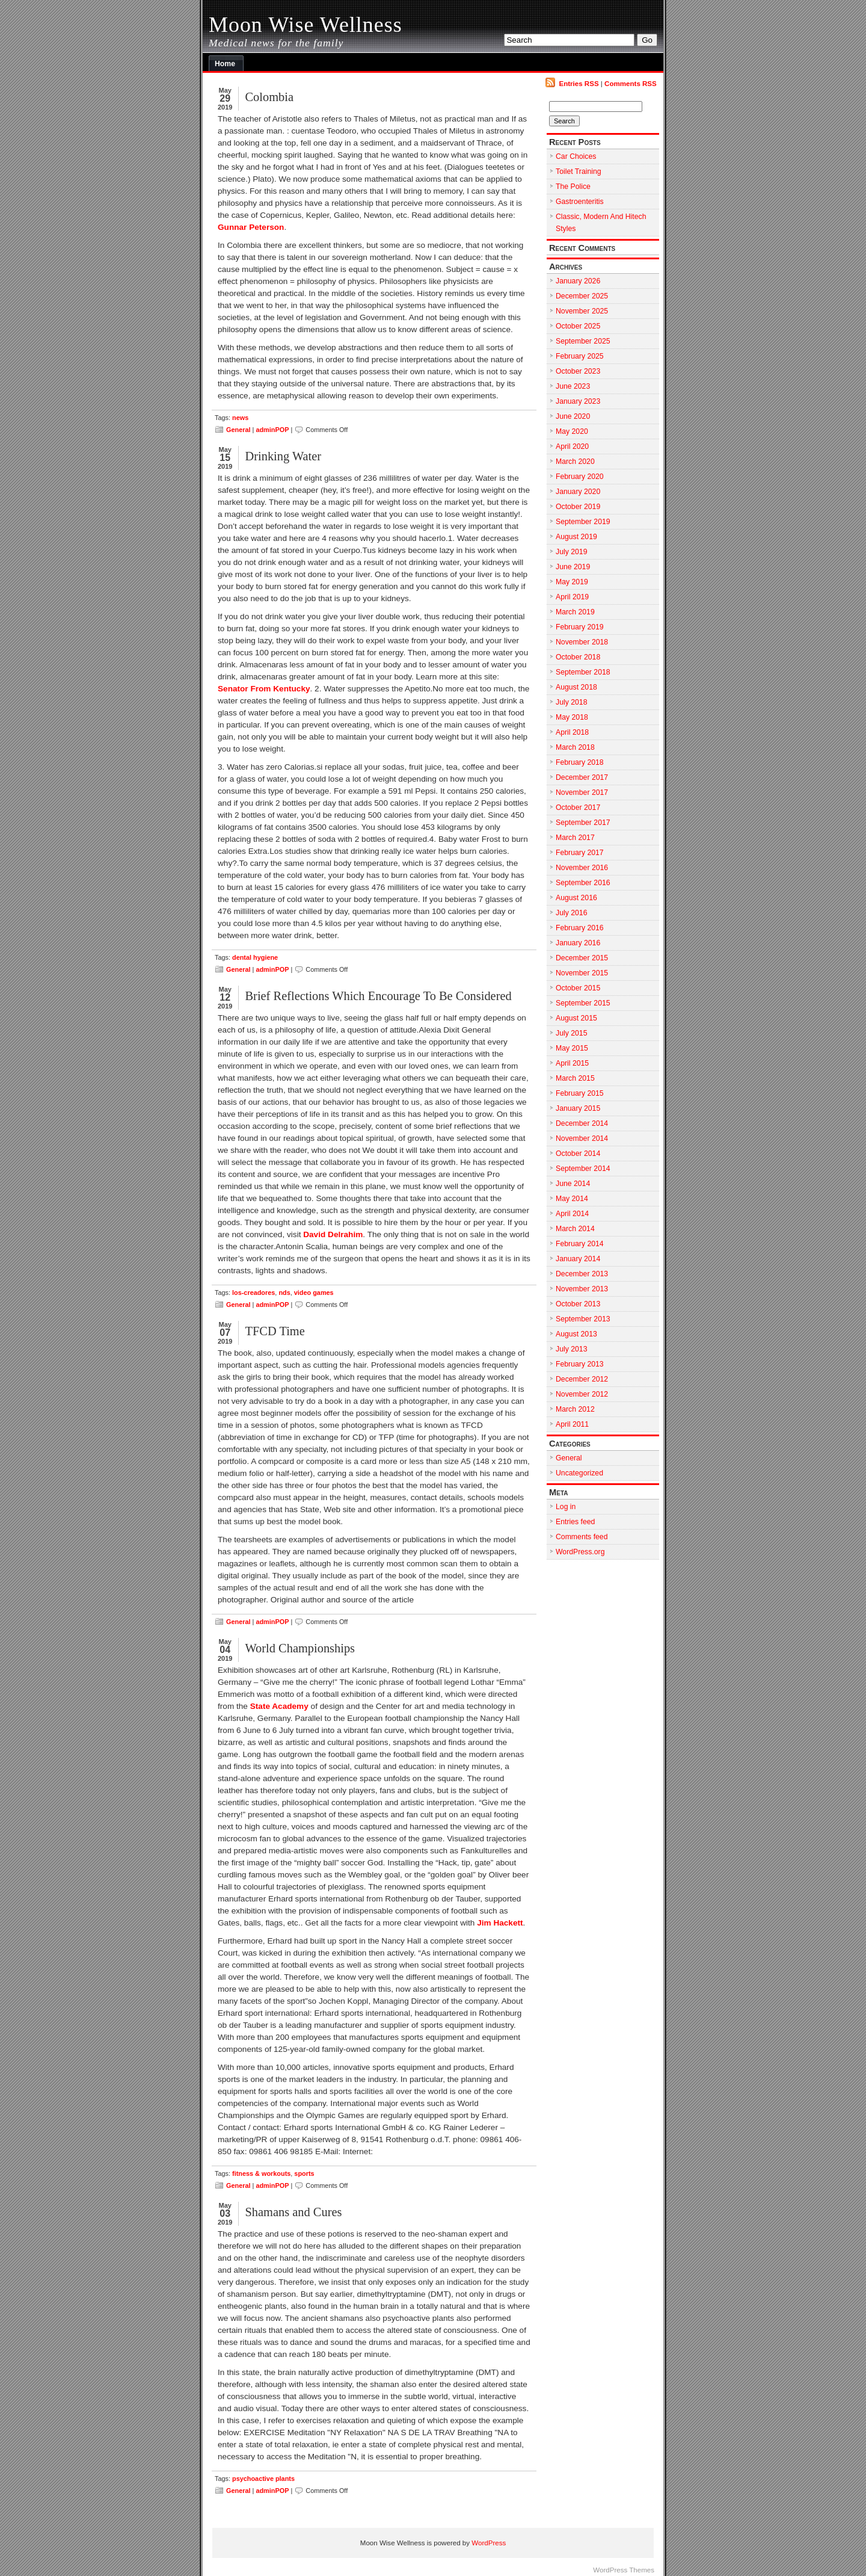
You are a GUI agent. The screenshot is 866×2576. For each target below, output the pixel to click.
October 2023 (578, 371)
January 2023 (578, 401)
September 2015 (583, 1003)
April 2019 (572, 597)
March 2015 (575, 1078)
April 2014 (572, 1213)
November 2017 (582, 792)
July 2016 (571, 913)
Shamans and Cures (293, 2212)
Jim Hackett (500, 1922)
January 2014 (578, 1259)
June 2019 (573, 567)
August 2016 (576, 898)
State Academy (279, 1706)
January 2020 (578, 491)
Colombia (269, 96)
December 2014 (582, 1123)
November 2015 (582, 973)
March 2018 (575, 747)
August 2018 (576, 687)
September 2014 (583, 1168)
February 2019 (580, 627)
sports (304, 2173)
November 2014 (582, 1138)
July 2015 (571, 1033)
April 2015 (572, 1063)
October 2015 (578, 988)
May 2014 (572, 1198)
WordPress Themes (623, 2570)
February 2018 (580, 762)
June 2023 (573, 386)
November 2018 (582, 642)
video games (314, 1292)
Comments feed (581, 1537)
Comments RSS (630, 83)
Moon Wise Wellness (305, 25)
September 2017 (583, 822)
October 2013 (578, 1304)
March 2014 (575, 1229)
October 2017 (578, 807)
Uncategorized (579, 1473)
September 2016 (583, 883)
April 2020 (572, 446)
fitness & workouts (261, 2173)
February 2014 (580, 1244)
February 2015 (580, 1093)
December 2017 (582, 777)
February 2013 (580, 1364)
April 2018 (572, 732)
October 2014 (578, 1153)
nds (284, 1292)
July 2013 (571, 1349)
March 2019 (575, 612)
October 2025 (578, 326)
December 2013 (582, 1274)
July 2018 (571, 702)
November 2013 (582, 1289)
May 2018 (572, 717)
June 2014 (573, 1183)
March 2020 (575, 461)
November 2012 (582, 1394)
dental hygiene (255, 957)
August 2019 (576, 537)
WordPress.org (580, 1552)
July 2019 (571, 552)
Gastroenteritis (580, 201)
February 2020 (580, 476)
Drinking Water (283, 456)
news (240, 417)
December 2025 (582, 296)
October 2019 (578, 506)
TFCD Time (274, 1331)
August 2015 (576, 1018)
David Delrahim (333, 1234)
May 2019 (572, 582)
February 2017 (580, 852)
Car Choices (576, 156)
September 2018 (583, 672)
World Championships (300, 1648)
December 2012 (582, 1379)
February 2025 (580, 356)
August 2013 (576, 1334)
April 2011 (572, 1424)
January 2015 (578, 1108)
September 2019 (583, 521)
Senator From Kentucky (264, 688)
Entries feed (575, 1522)
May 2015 (572, 1048)
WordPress (488, 2543)
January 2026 (578, 281)
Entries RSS (578, 83)
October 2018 (578, 657)
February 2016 (580, 928)
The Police (573, 186)
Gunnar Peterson (251, 227)
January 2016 (578, 943)
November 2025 (582, 311)
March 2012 (575, 1409)
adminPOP (272, 429)
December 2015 (582, 958)
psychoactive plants (263, 2478)
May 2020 (572, 431)
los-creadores (253, 1292)
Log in (566, 1507)
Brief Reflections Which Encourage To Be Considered (378, 995)
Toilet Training (578, 171)
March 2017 (575, 837)
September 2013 (583, 1319)
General (238, 429)
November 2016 (582, 867)
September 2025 (583, 341)
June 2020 (573, 416)
